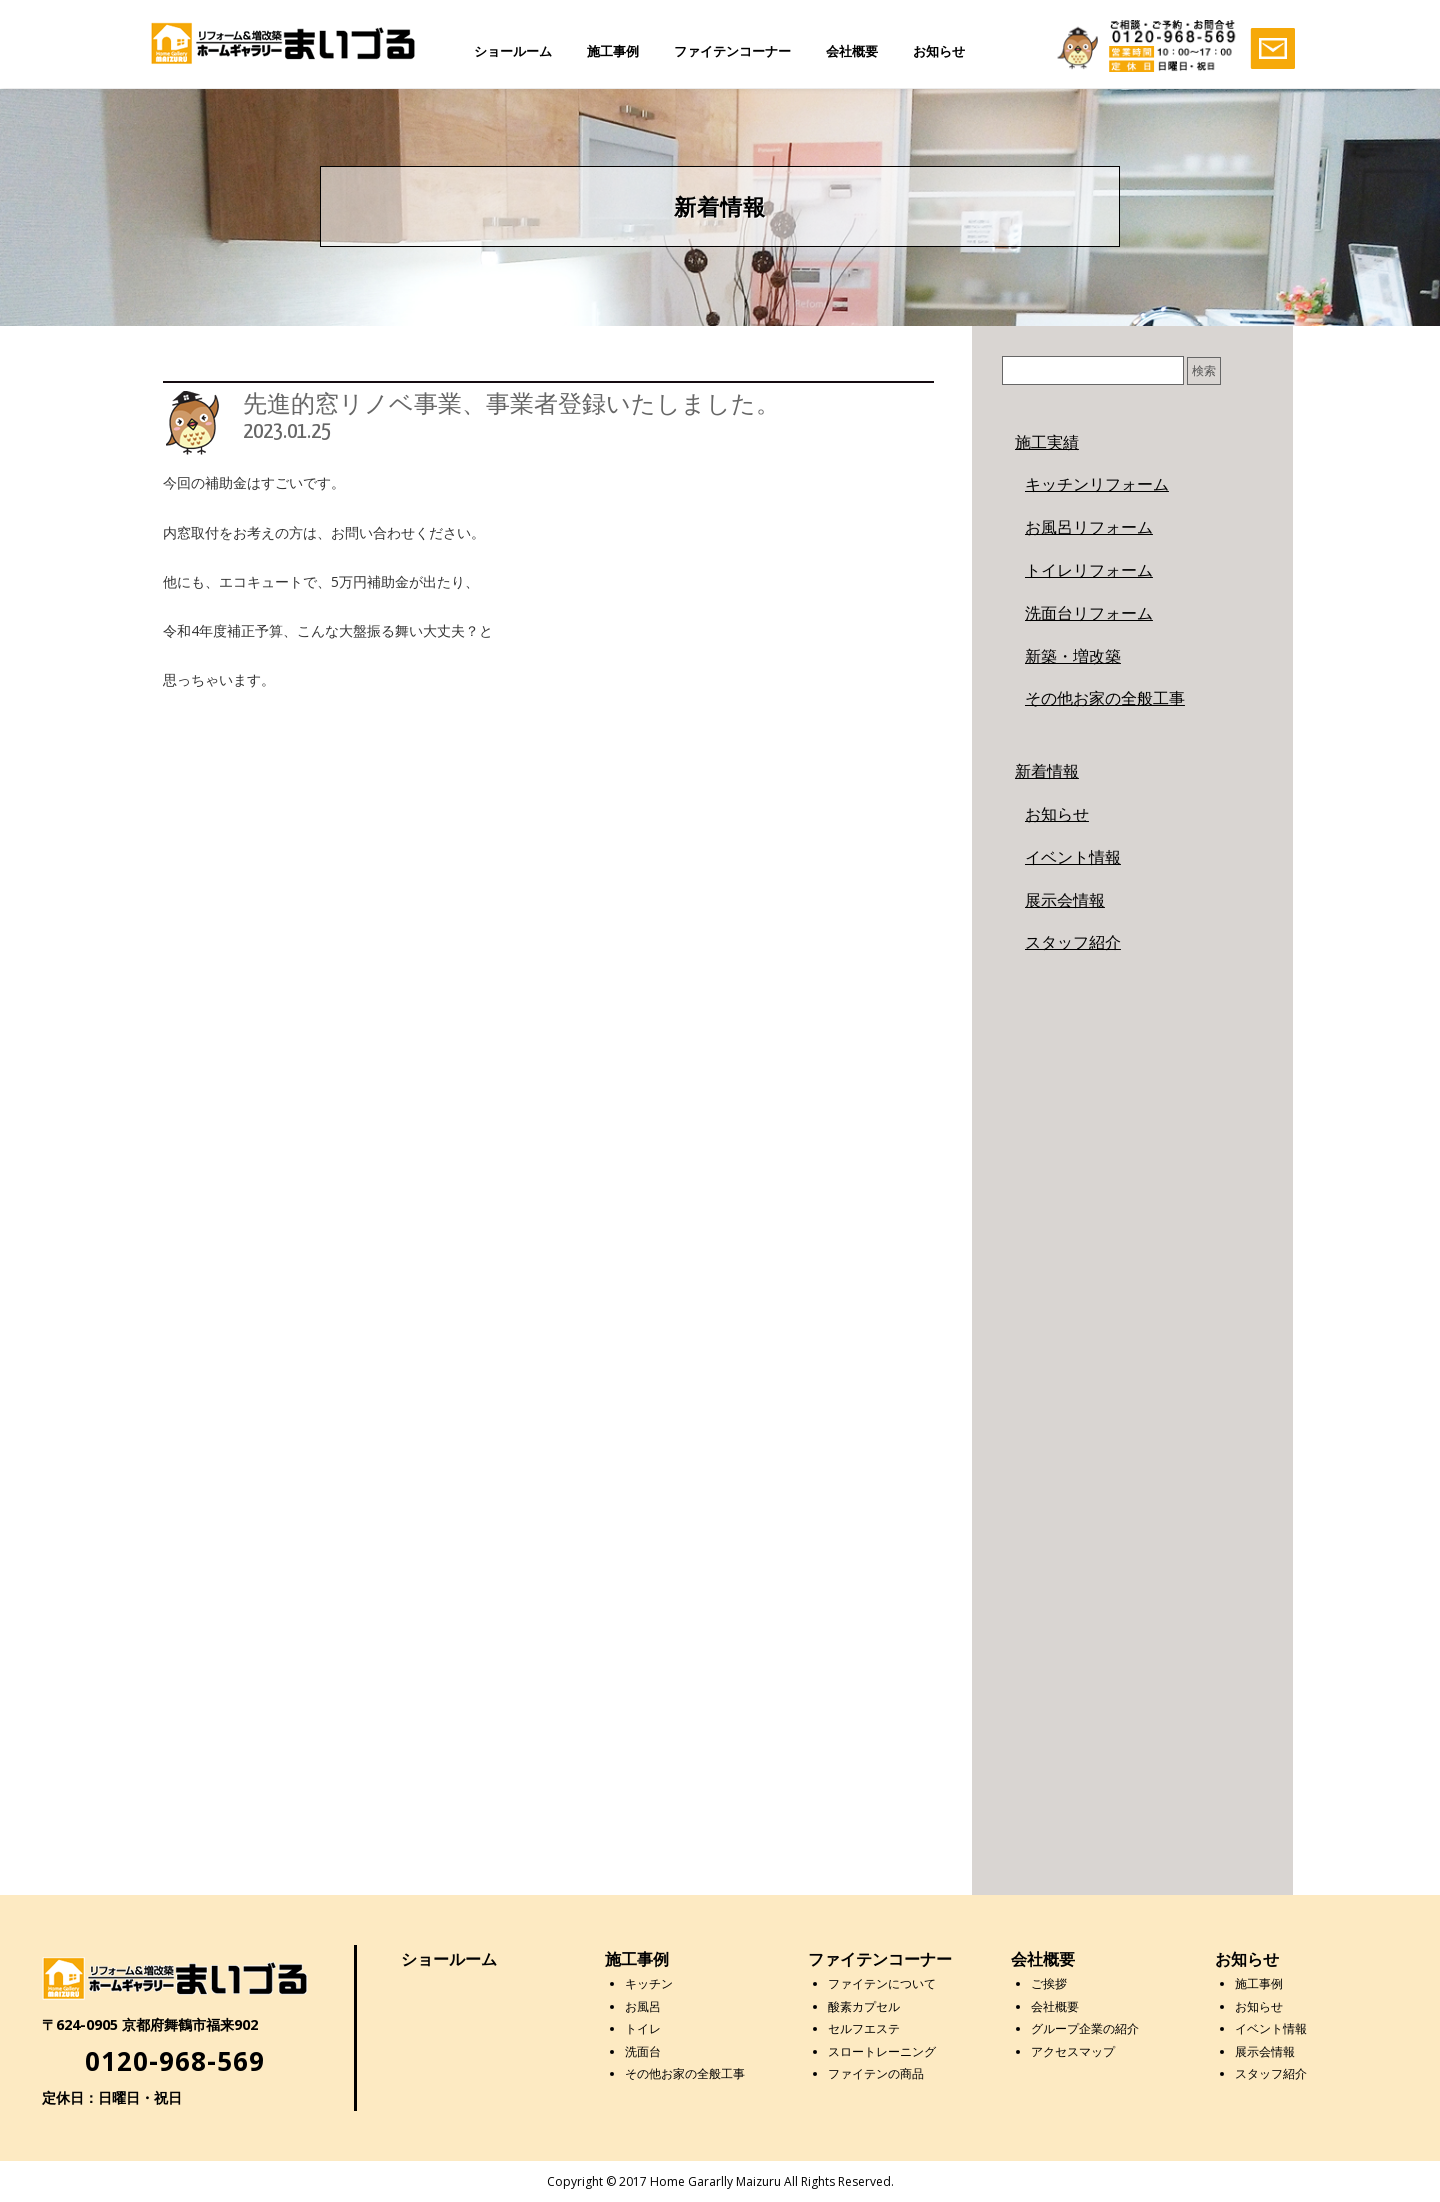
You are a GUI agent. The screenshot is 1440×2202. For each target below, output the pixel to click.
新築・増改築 (1073, 656)
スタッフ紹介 (1073, 942)
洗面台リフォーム (1089, 613)
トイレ (643, 2028)
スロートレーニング (882, 2051)
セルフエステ (864, 2028)
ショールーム (513, 51)
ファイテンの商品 (876, 2073)
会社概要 (852, 51)
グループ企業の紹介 (1085, 2028)
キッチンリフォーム (1097, 484)
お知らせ (939, 51)
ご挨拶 (1049, 1983)
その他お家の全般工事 (1105, 698)
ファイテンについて (882, 1983)
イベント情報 (1073, 857)
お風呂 (643, 2006)
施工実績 (1047, 442)
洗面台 (643, 2051)
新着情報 (1047, 771)
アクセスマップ (1073, 2051)
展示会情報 (1065, 900)
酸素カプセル (864, 2006)
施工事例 (613, 51)
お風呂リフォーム (1089, 527)
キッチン (649, 1983)
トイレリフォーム (1089, 570)
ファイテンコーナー (732, 51)
